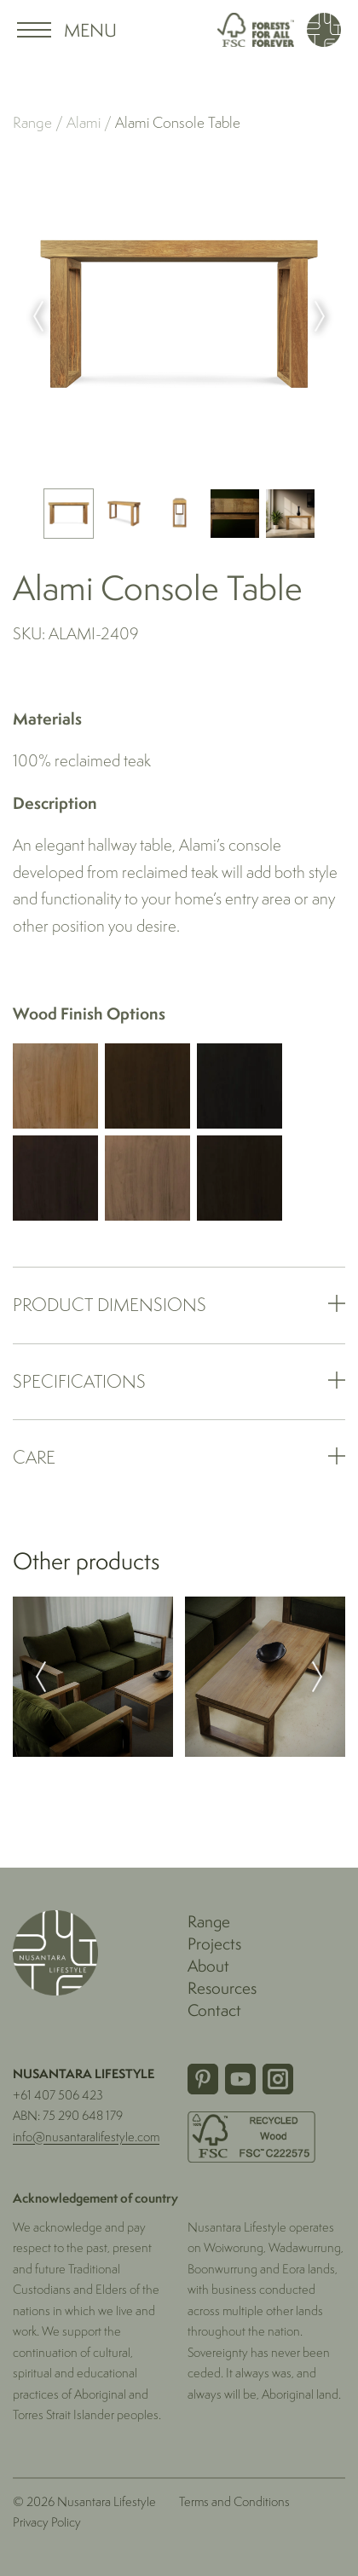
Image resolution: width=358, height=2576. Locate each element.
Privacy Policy (47, 2522)
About (208, 1965)
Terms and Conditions (234, 2501)
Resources (222, 1988)
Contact (214, 2010)
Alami (85, 122)
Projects (214, 1943)
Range (32, 122)
